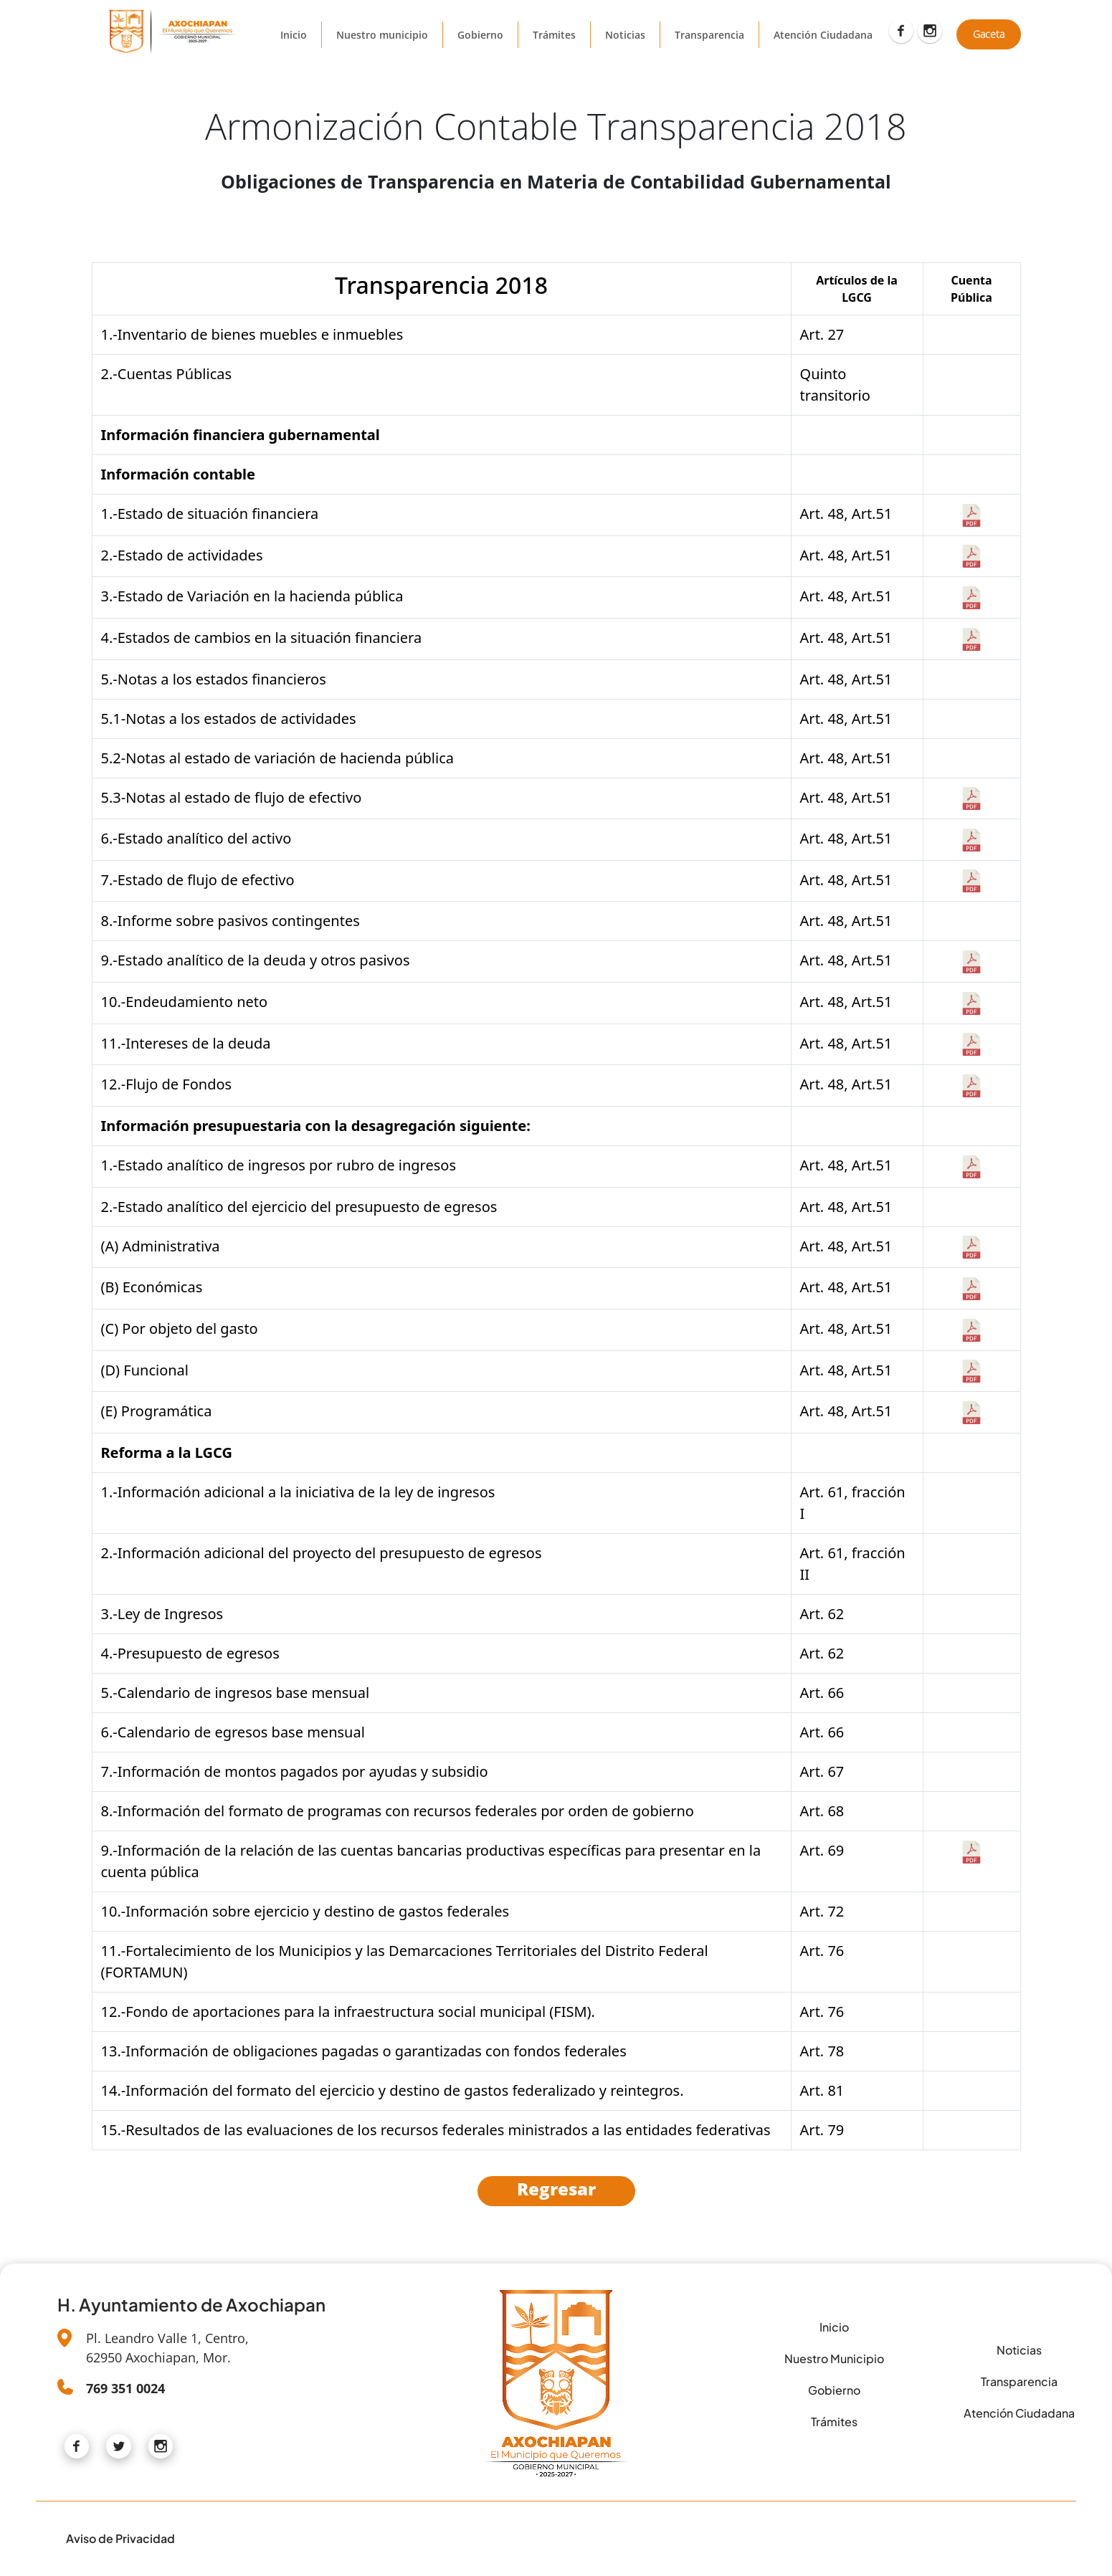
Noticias (625, 35)
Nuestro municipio (382, 35)
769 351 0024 (125, 2388)
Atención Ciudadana (823, 35)
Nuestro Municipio (834, 2358)
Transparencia (709, 35)
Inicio (293, 35)
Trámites (554, 35)
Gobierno (480, 35)
